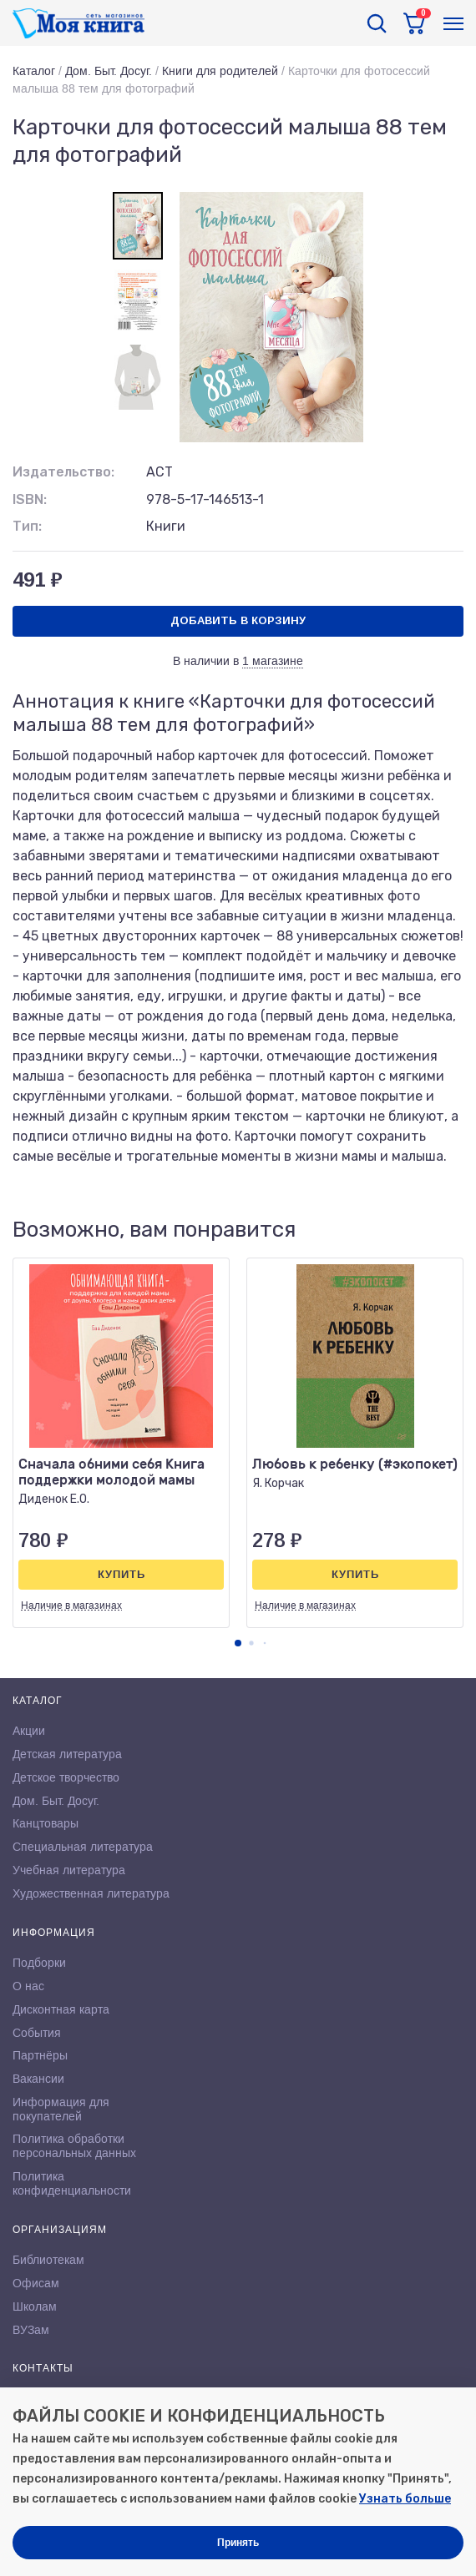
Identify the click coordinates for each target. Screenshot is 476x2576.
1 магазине (272, 661)
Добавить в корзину (238, 620)
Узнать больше (405, 2499)
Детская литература (67, 1754)
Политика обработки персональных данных (74, 2146)
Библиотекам (48, 2259)
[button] (238, 1643)
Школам (35, 2306)
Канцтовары (45, 1823)
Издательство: (63, 472)
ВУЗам (31, 2330)
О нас (28, 1986)
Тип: (27, 526)
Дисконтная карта (61, 2009)
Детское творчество (66, 1777)
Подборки (39, 1962)
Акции (29, 1730)
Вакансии (38, 2078)
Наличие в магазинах (71, 1605)
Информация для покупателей (61, 2109)
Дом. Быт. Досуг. (108, 71)
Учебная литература (69, 1870)
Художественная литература (91, 1893)
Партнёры (40, 2055)
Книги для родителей (220, 71)
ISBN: (30, 499)
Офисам (36, 2283)
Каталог (34, 71)
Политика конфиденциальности (72, 2183)
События (37, 2032)
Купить (121, 1574)
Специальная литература (83, 1846)
